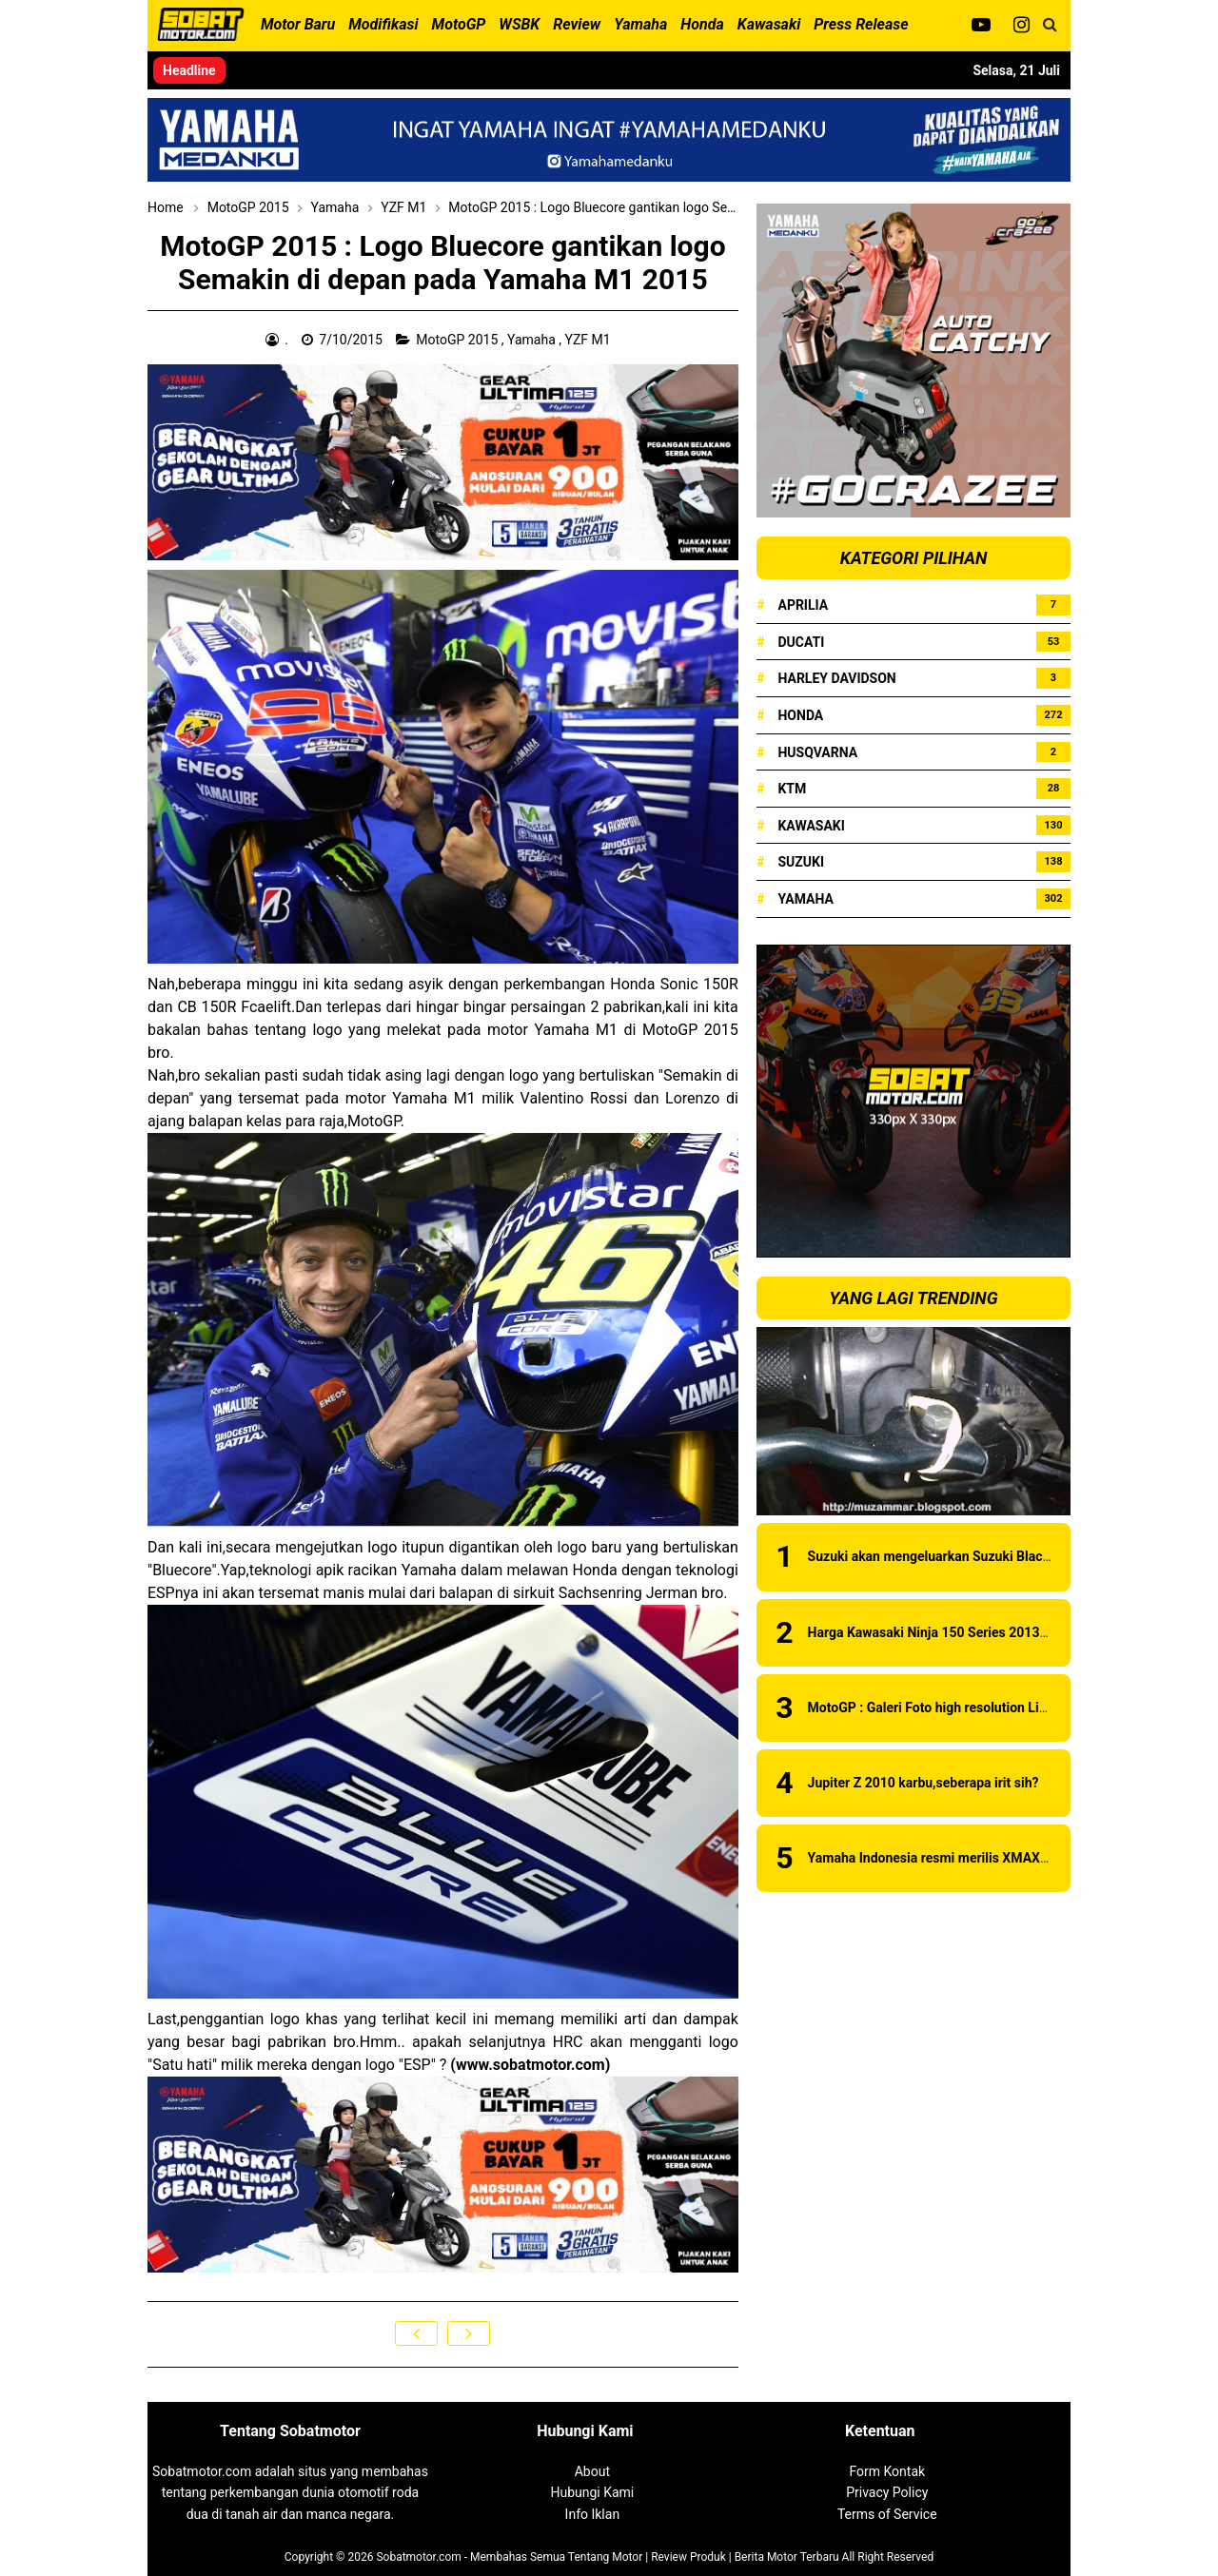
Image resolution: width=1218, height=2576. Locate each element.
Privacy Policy (887, 2492)
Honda (800, 715)
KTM (791, 788)
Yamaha (533, 339)
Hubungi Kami (592, 2492)
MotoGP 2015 (458, 339)
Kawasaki (810, 825)
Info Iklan (592, 2514)
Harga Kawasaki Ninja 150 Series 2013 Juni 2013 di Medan (985, 1632)
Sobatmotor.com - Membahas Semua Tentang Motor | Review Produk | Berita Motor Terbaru (607, 2557)
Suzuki (800, 861)
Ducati (800, 642)
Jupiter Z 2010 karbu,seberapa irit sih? (923, 1782)
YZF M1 (589, 339)
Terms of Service (887, 2514)
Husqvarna (817, 752)
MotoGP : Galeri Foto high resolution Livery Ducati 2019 (974, 1707)
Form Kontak (887, 2471)
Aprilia (802, 605)
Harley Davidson (836, 678)
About (592, 2471)
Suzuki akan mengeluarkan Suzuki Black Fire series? (965, 1556)
